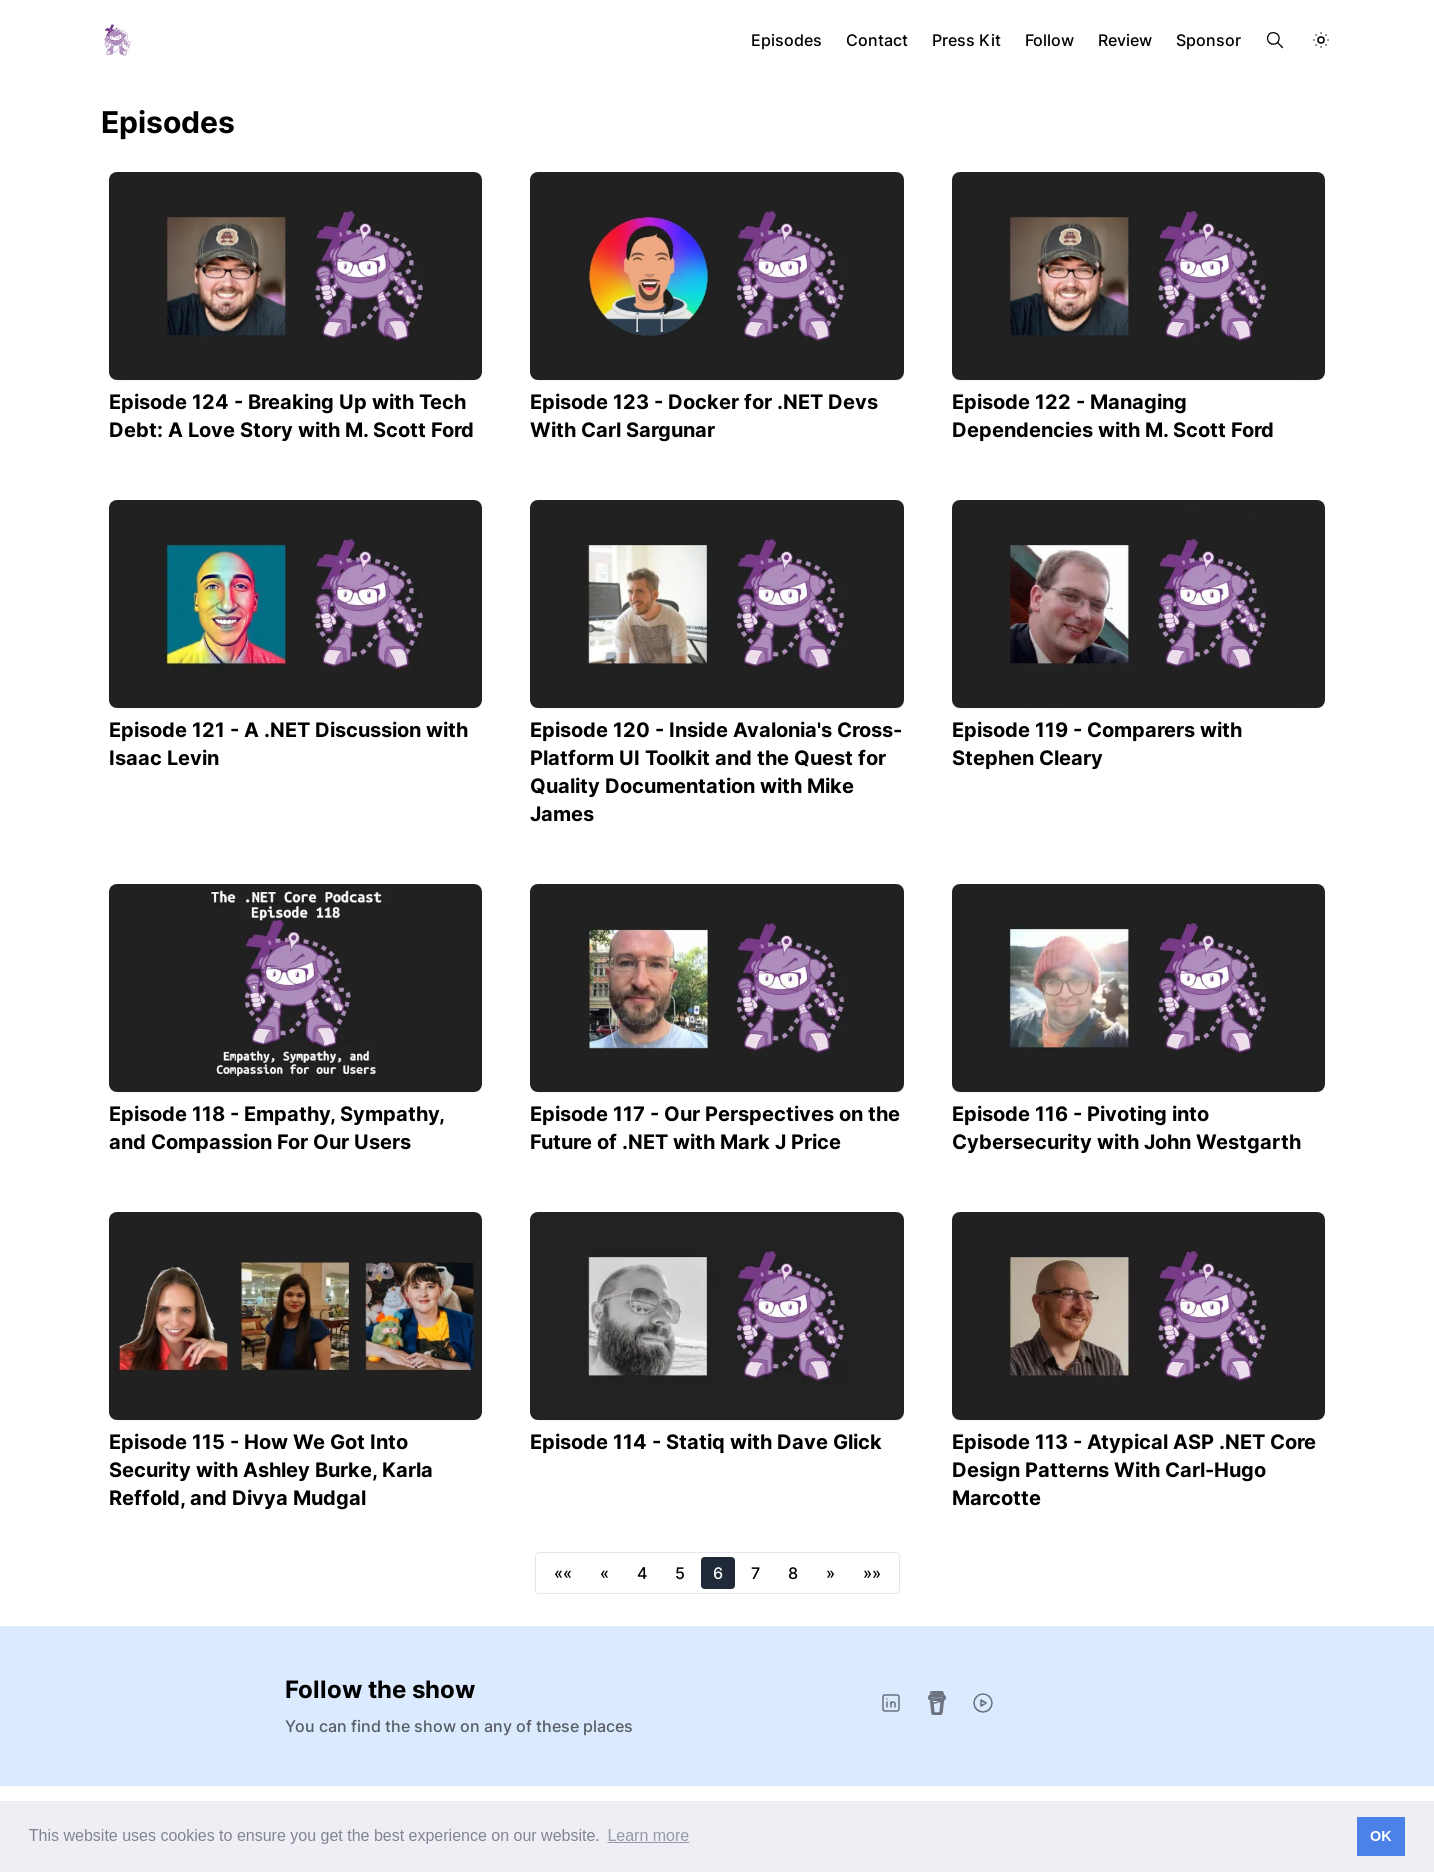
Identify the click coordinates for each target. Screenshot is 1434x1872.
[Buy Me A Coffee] (937, 1703)
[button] (563, 1573)
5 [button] (680, 1573)
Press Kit (966, 40)
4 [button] (642, 1573)
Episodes (786, 40)
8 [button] (793, 1573)
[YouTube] (983, 1703)
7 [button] (755, 1573)
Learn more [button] (648, 1835)
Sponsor (1208, 40)
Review (1125, 40)
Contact (877, 40)
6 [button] (718, 1573)
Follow (1049, 40)
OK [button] (1381, 1836)
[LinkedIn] (891, 1703)
